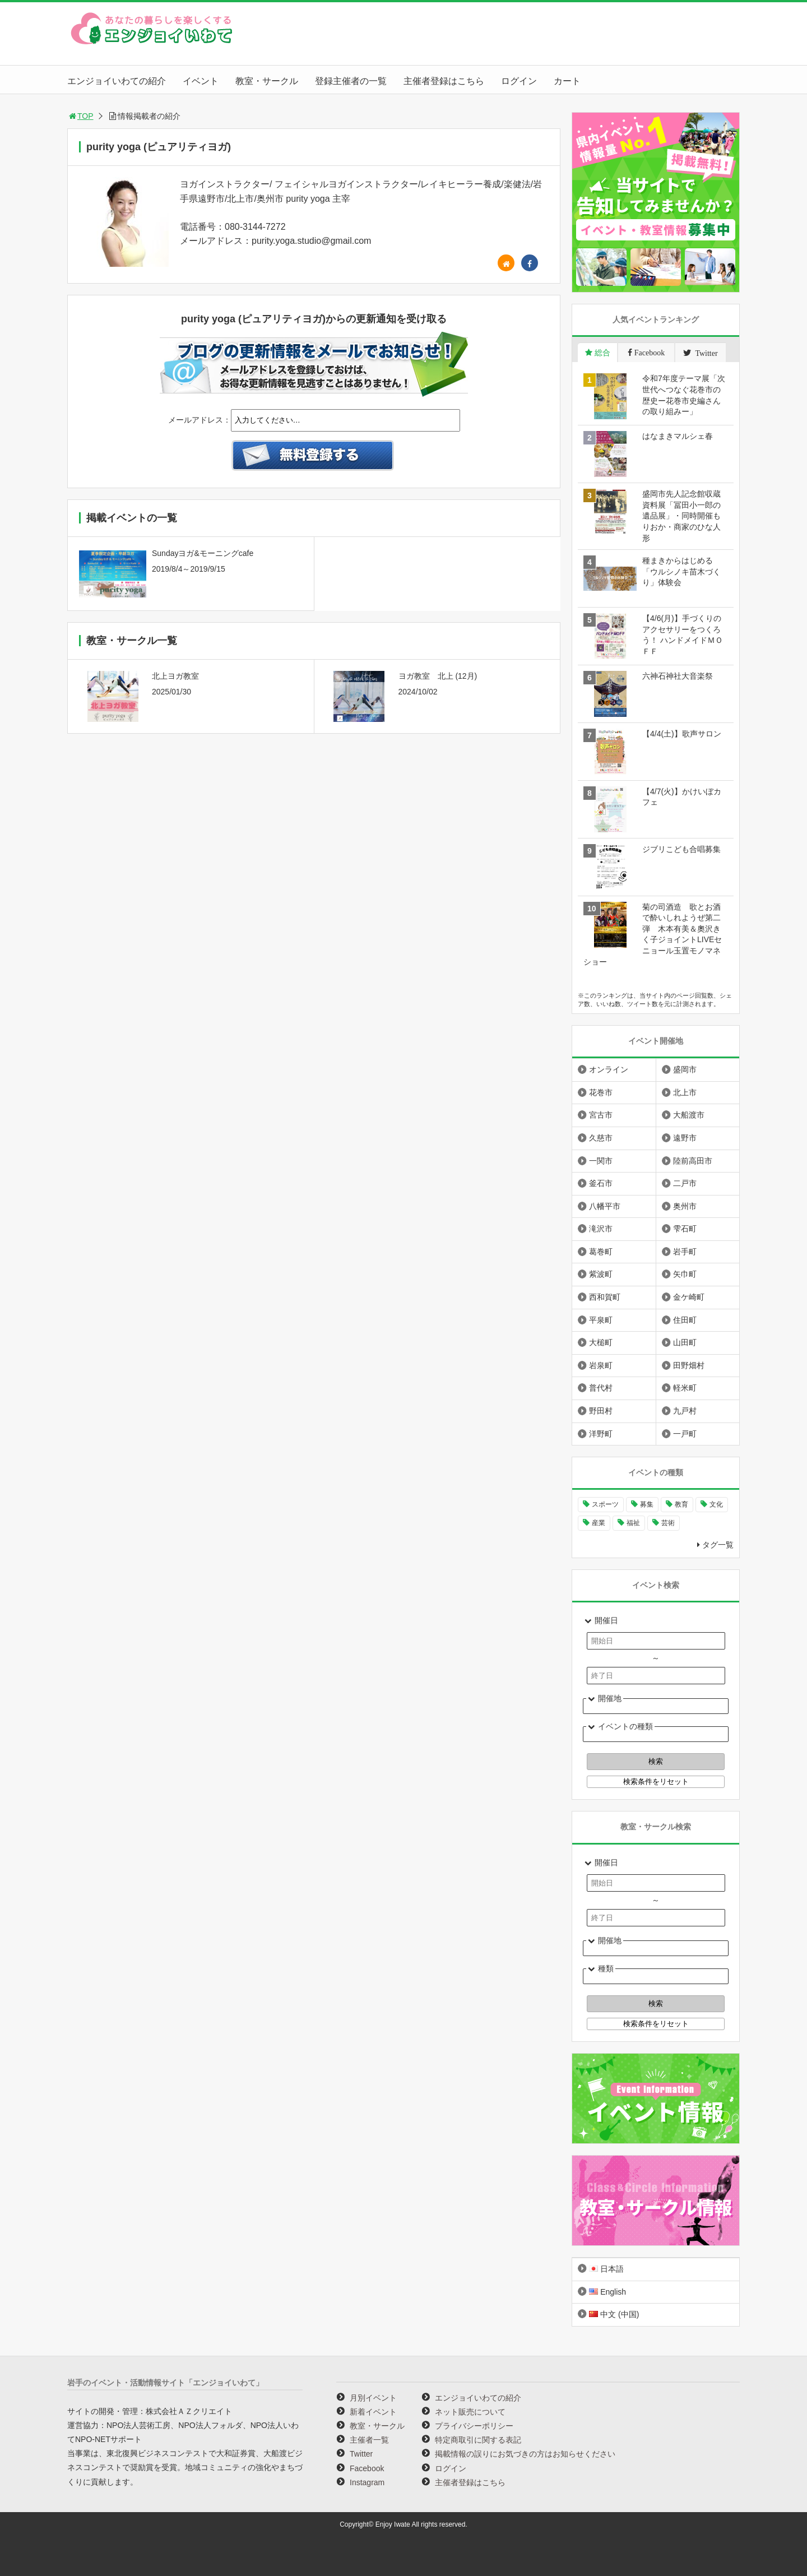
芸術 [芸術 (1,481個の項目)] (668, 1523)
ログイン (519, 81)
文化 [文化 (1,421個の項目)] (716, 1504)
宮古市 (601, 1114)
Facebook (367, 2468)
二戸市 (685, 1183)
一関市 (601, 1160)
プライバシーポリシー (474, 2425)
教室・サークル (266, 81)
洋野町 (601, 1433)
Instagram (367, 2482)
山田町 (685, 1342)
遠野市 (685, 1137)
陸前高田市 (692, 1160)
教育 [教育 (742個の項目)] (681, 1504)
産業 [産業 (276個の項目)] (598, 1523)
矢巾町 (685, 1274)
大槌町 (601, 1342)
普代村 (601, 1387)
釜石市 (601, 1183)
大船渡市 (688, 1114)
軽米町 (685, 1387)
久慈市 (601, 1137)
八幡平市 (604, 1206)
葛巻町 (601, 1251)
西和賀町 (604, 1296)
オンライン (608, 1069)
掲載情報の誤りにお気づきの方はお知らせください (525, 2453)
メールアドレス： (199, 419)
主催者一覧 (369, 2439)
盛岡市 (685, 1069)
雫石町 (685, 1228)
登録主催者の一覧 (351, 81)
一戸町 (685, 1433)
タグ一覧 (718, 1544)
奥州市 (685, 1206)
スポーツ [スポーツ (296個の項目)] (605, 1504)
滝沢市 (601, 1228)
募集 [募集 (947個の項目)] (646, 1504)
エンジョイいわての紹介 (116, 81)
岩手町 (685, 1251)
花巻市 (601, 1092)
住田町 (685, 1319)
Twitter (361, 2453)
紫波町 (601, 1274)
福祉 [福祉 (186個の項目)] (633, 1523)
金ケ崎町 (688, 1296)
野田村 (601, 1410)
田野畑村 (688, 1365)
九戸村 (685, 1410)
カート (567, 81)
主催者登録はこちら (444, 81)
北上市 (685, 1092)
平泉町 (601, 1319)
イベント (201, 81)
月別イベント (373, 2397)
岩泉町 (601, 1365)
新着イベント (373, 2411)
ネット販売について (470, 2411)
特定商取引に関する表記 (478, 2439)
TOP (80, 116)
